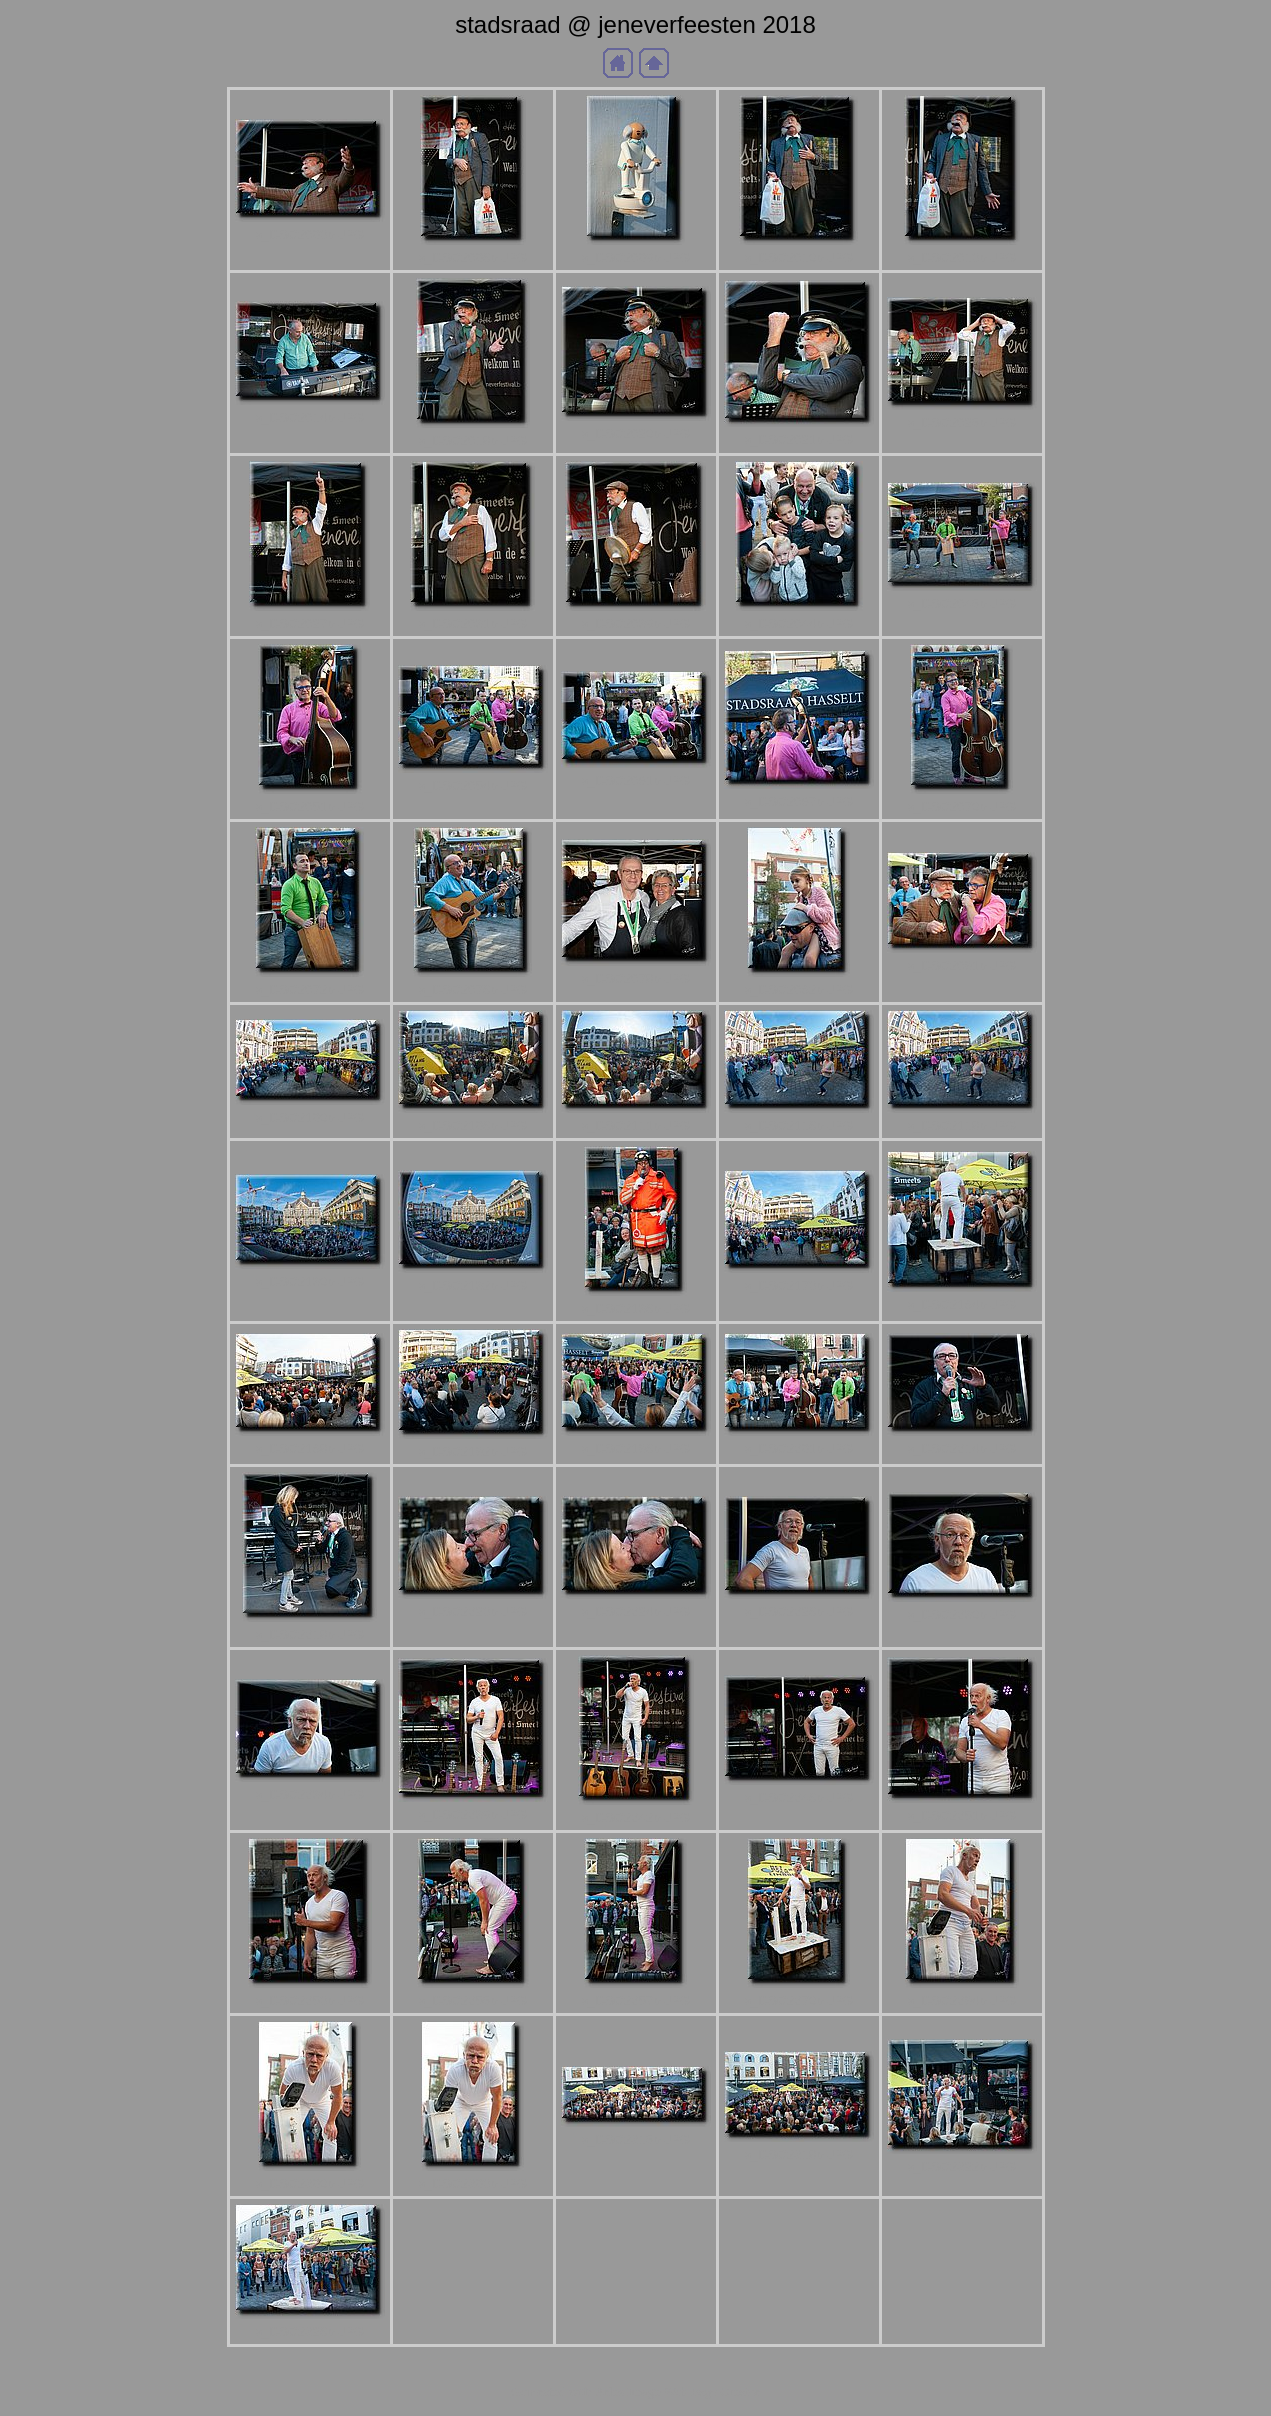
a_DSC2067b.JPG (799, 801)
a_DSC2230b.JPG (962, 1614)
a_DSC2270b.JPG (799, 2000)
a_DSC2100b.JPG (310, 1117)
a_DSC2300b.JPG (310, 2183)
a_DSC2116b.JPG (799, 1125)
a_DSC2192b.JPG (473, 1451)
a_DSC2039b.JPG (636, 623)
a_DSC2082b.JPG (799, 989)
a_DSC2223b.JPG (473, 1611)
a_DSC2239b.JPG (473, 1814)
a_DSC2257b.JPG (636, 2000)
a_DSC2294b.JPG (962, 2000)
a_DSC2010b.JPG (799, 257)
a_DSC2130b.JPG (310, 1281)
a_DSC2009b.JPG (636, 257)
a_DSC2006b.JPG (473, 257)
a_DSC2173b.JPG (799, 1285)
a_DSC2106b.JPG (473, 1125)
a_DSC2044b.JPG (799, 623)
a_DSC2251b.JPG (962, 1815)
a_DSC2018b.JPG (473, 440)
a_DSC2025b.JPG (962, 422)
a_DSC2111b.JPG (636, 1125)
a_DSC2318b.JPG (799, 2154)
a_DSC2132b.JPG (473, 1285)
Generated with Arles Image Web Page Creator (636, 2391)
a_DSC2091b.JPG (962, 965)
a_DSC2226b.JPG (799, 1611)
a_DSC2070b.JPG (962, 806)
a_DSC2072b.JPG (310, 989)
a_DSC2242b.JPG (636, 1817)
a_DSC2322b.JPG (962, 2166)
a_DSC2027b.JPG (310, 623)
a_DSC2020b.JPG (636, 433)
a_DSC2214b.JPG (962, 1448)
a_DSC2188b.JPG (310, 1448)
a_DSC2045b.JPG (962, 603)
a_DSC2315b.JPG (636, 2139)
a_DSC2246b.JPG (799, 1797)
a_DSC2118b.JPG (962, 1125)
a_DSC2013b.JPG (962, 257)
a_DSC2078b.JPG (636, 978)
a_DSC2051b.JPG (310, 806)
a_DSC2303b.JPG (473, 2183)
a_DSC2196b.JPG (636, 1448)
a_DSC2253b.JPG (310, 2000)
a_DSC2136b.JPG (636, 1308)
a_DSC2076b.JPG (473, 989)
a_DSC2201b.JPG (799, 1448)
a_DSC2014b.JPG (310, 417)
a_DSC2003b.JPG (310, 234)
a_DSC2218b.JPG (310, 1634)
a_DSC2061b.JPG (636, 780)
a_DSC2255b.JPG (473, 2000)
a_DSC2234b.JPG (310, 1794)
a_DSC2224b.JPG (636, 1611)
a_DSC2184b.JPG (962, 1304)
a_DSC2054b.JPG (473, 785)
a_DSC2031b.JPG (473, 623)
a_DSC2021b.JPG (799, 439)
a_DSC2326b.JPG (310, 2331)
